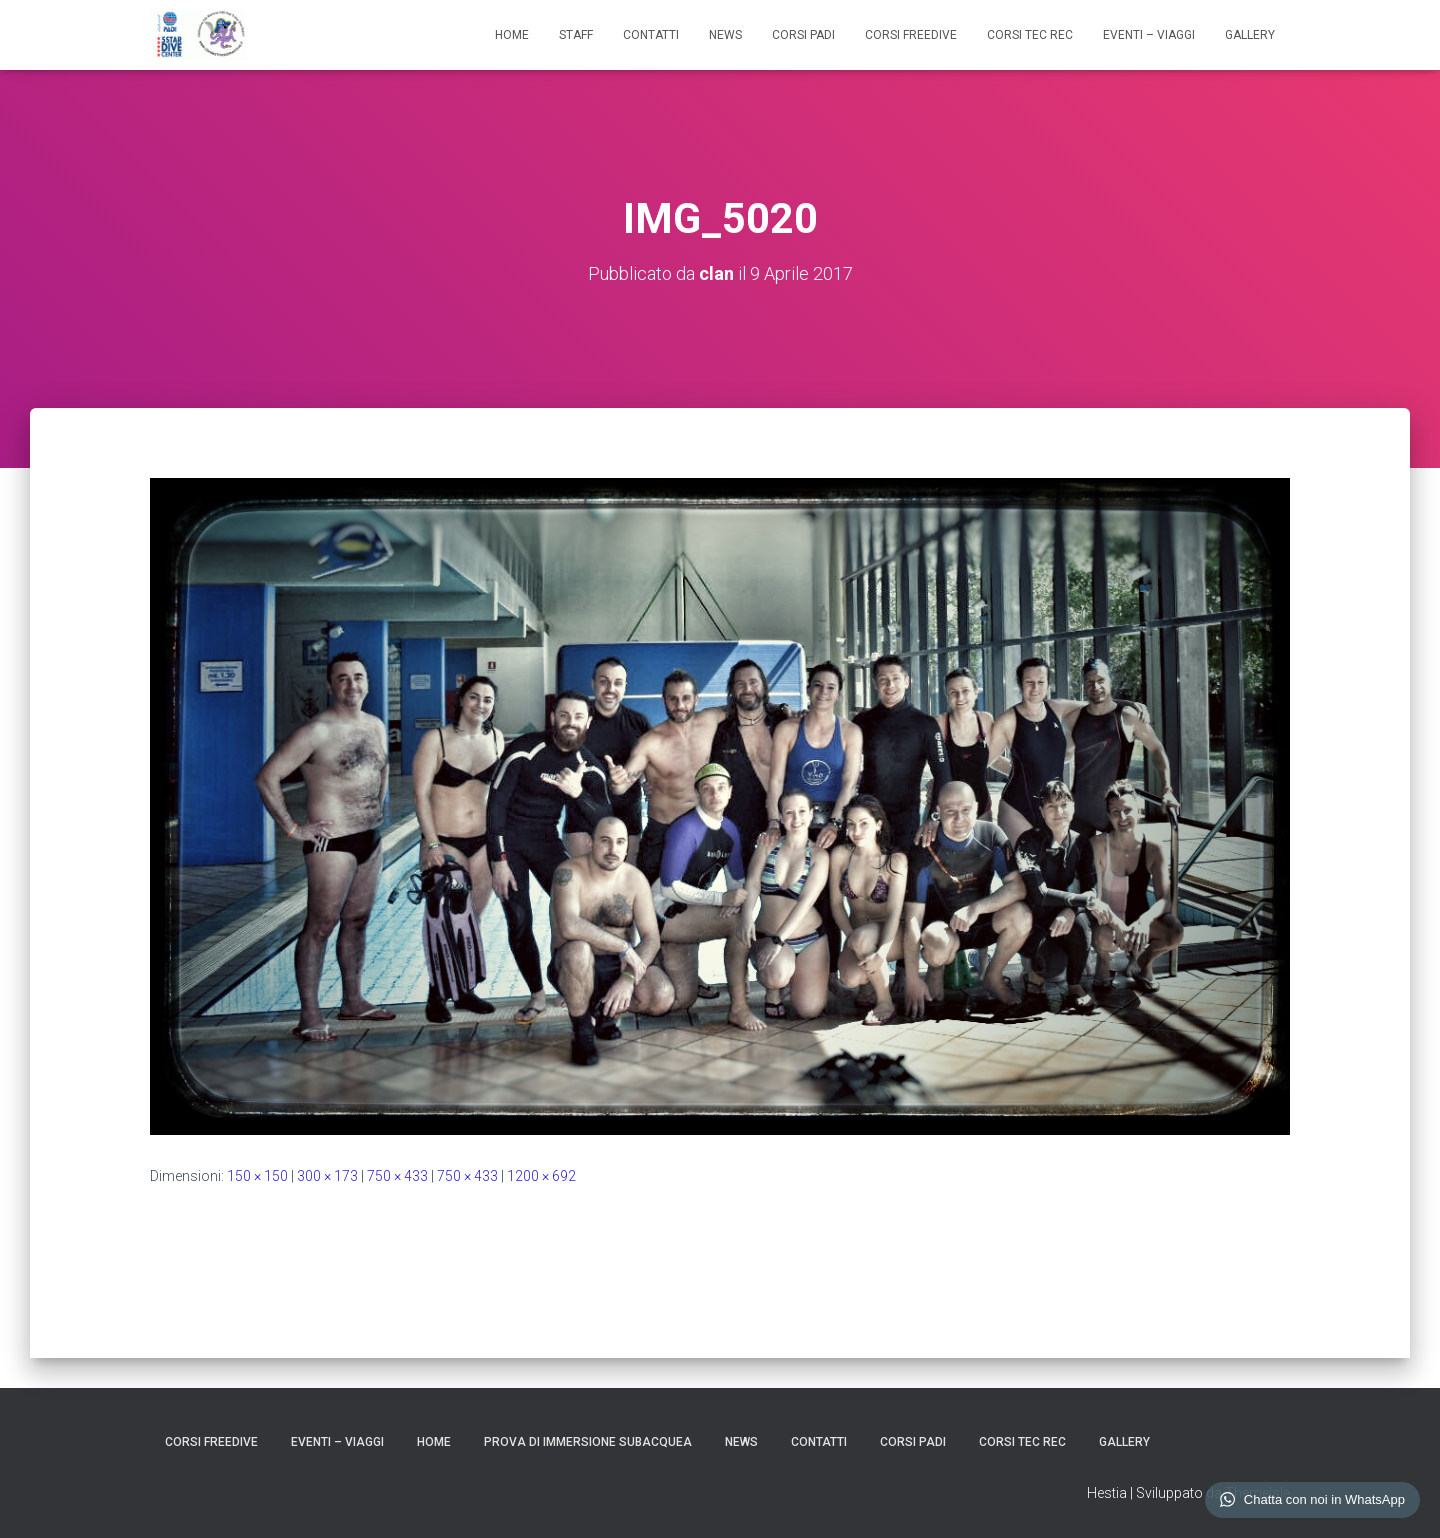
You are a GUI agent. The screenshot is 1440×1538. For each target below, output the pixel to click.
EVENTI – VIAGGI (1149, 35)
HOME (512, 35)
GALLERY (1250, 35)
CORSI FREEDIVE (911, 35)
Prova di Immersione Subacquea (588, 1442)
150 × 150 (257, 1176)
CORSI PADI (803, 35)
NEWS (725, 35)
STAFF (576, 35)
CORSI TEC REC (1030, 35)
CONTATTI (651, 35)
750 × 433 (397, 1176)
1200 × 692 (541, 1176)
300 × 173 (327, 1176)
